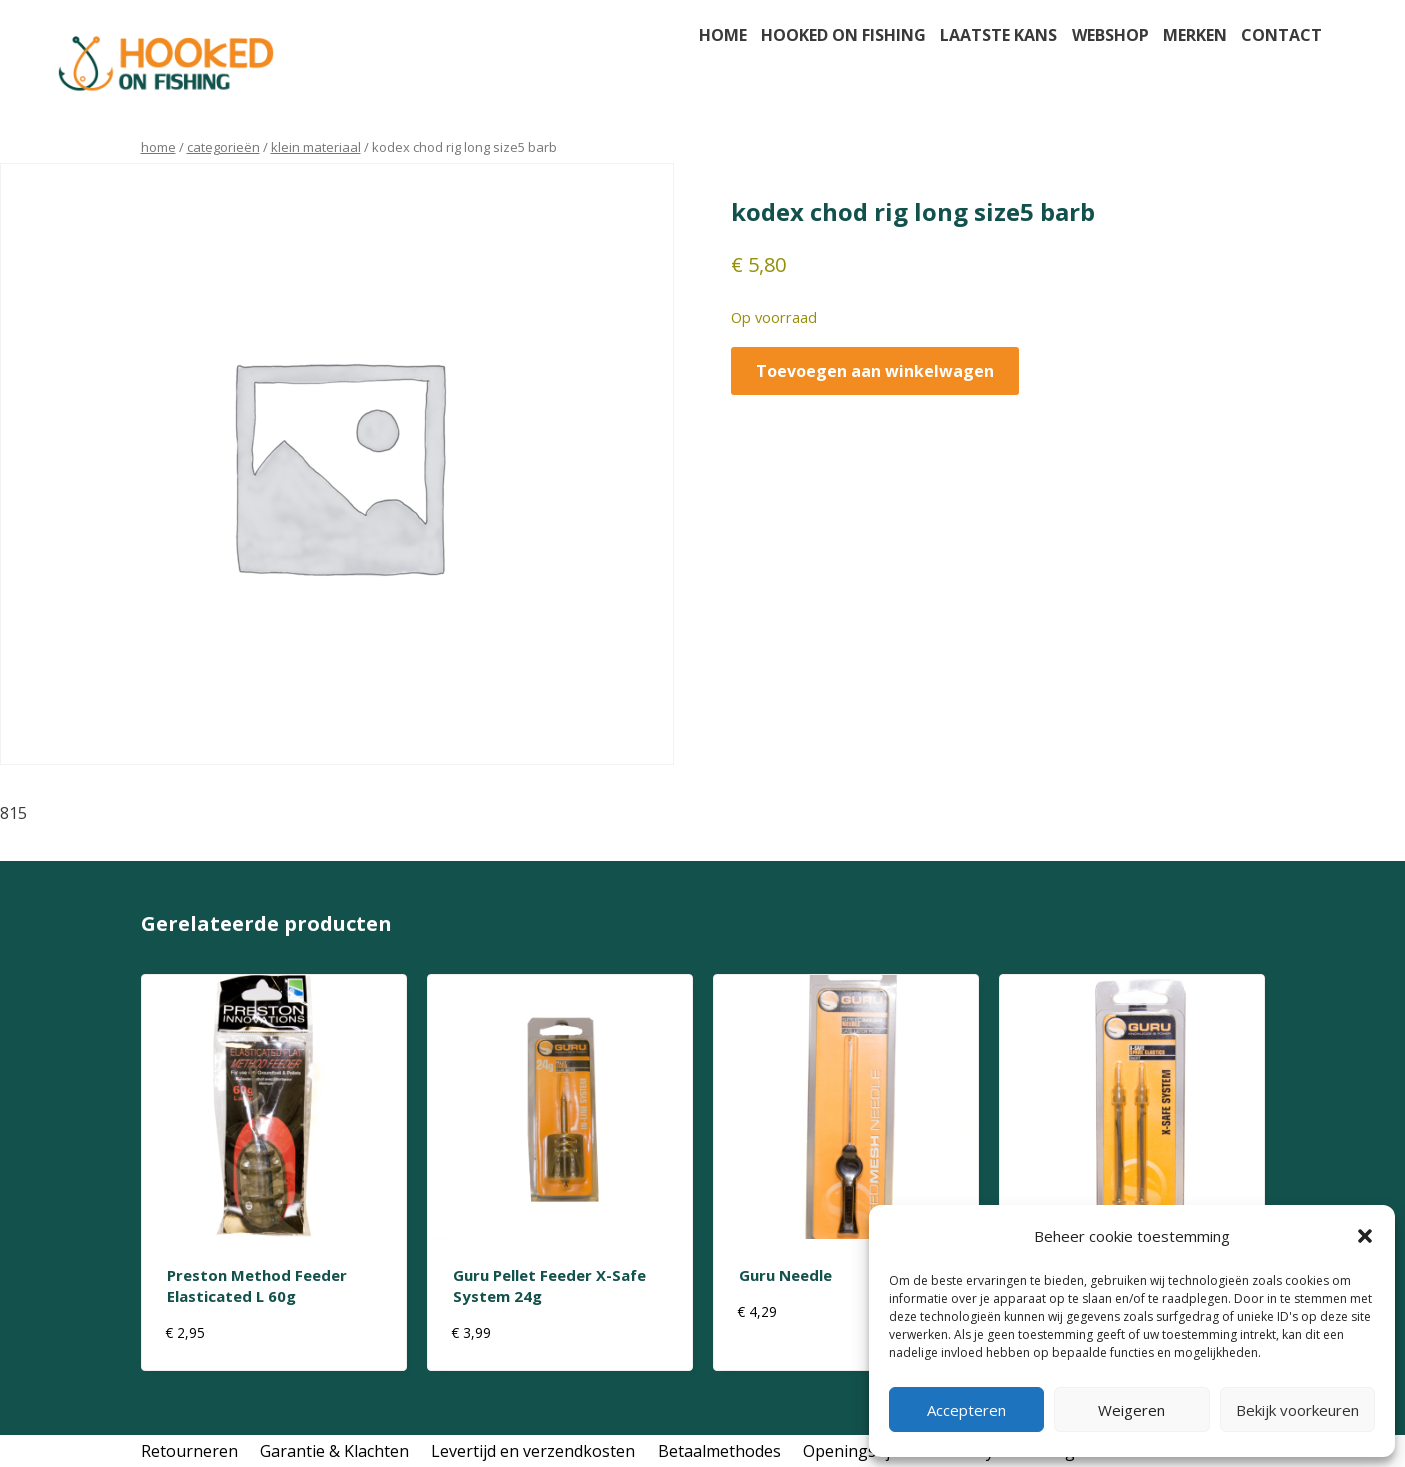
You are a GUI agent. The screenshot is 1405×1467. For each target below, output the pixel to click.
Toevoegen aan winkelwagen (875, 371)
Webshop (1110, 35)
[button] (1365, 1236)
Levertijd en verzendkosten (533, 1451)
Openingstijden (860, 1451)
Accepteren (966, 1410)
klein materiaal (316, 147)
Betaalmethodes (719, 1451)
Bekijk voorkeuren (1297, 1410)
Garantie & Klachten (334, 1451)
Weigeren (1131, 1410)
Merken (1195, 35)
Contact (1281, 35)
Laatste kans (998, 35)
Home (723, 35)
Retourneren (189, 1451)
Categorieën (223, 147)
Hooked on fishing (843, 35)
